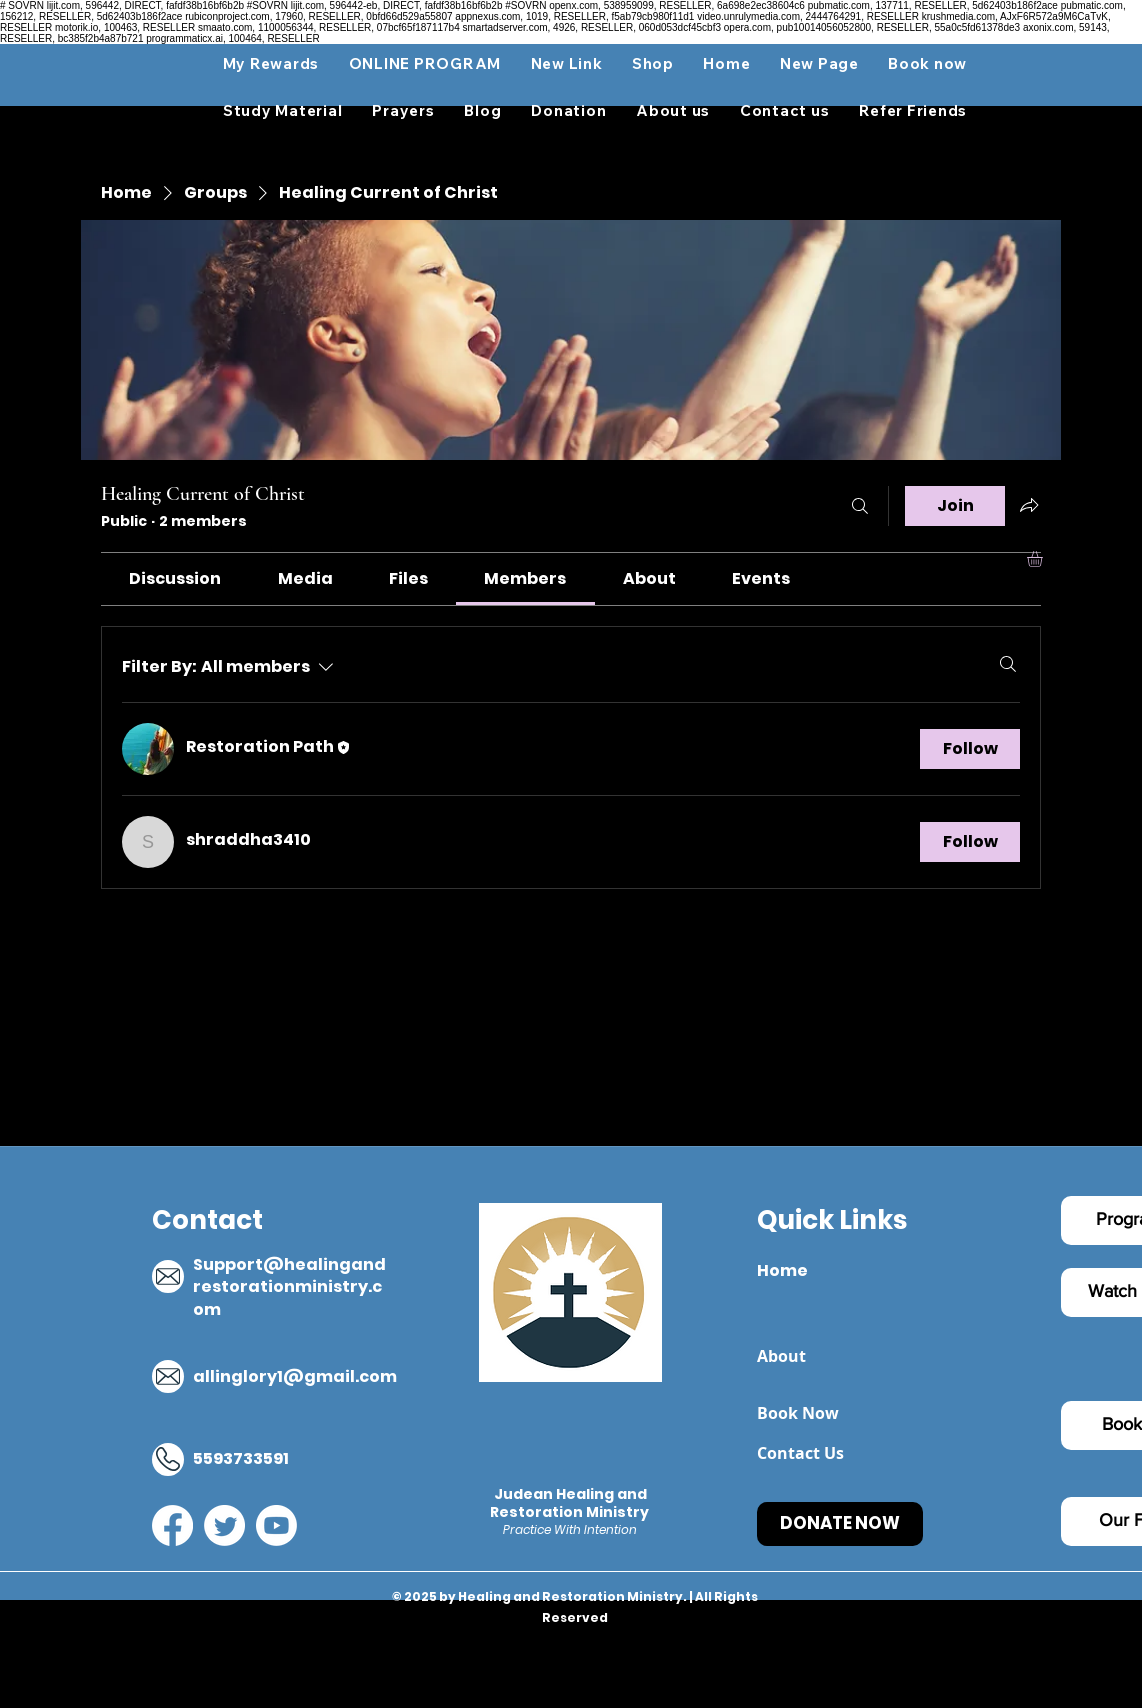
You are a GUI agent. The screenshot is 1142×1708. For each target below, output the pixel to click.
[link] (175, 578)
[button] (282, 110)
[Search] (860, 506)
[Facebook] (172, 1525)
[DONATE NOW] (840, 1524)
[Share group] (1029, 505)
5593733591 (241, 1458)
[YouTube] (276, 1525)
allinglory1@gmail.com (295, 1376)
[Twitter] (224, 1525)
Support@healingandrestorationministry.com (289, 1287)
